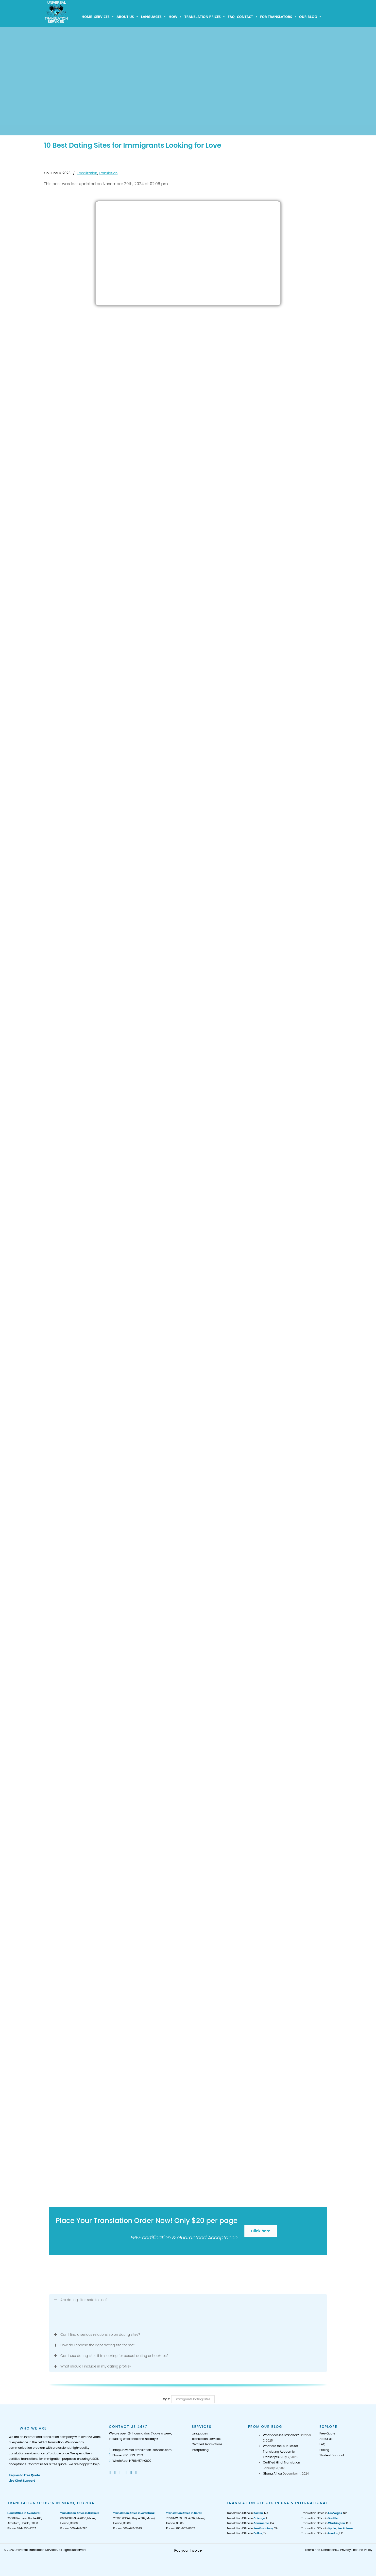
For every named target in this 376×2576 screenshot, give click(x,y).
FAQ (231, 16)
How (175, 17)
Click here (260, 2231)
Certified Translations (207, 2444)
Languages (154, 17)
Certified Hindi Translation (281, 2462)
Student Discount (332, 2455)
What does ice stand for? (281, 2435)
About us (128, 17)
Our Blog (310, 17)
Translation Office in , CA (250, 2523)
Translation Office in (319, 2518)
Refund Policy (362, 2550)
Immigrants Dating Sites (193, 2399)
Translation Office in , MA (247, 2513)
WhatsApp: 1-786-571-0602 (130, 2461)
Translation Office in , (327, 2528)
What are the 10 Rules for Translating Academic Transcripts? (280, 2451)
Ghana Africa (272, 2473)
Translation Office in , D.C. (326, 2523)
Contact (247, 17)
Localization (87, 173)
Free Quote (327, 2433)
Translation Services (206, 2439)
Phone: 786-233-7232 (126, 2455)
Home (87, 16)
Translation (108, 173)
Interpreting (200, 2450)
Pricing (324, 2450)
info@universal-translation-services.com (140, 2450)
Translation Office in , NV (324, 2513)
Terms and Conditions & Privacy (328, 2550)
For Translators (278, 17)
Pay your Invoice (188, 2550)
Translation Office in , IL (247, 2518)
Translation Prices (204, 17)
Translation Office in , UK (322, 2533)
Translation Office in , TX (246, 2533)
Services (104, 17)
